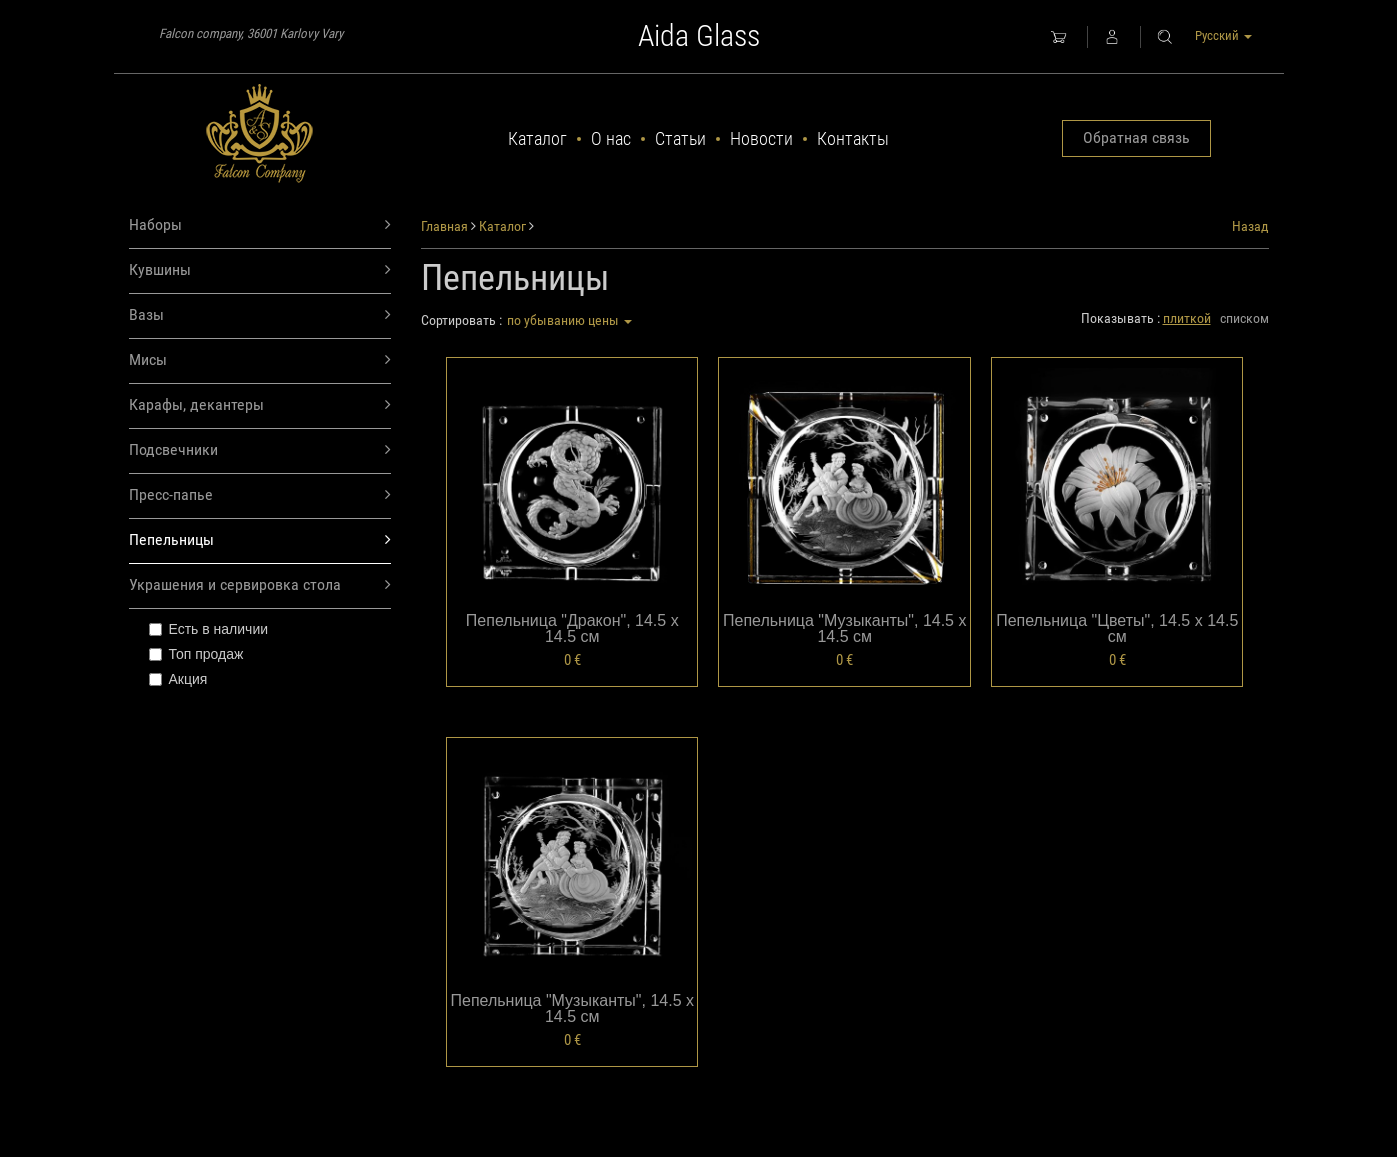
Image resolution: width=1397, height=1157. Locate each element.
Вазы (260, 315)
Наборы (260, 225)
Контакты (853, 138)
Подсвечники (260, 450)
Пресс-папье (260, 495)
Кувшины (260, 270)
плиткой (1187, 318)
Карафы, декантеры (260, 405)
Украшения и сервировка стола (260, 585)
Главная (444, 226)
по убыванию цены (569, 320)
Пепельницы (260, 540)
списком (1244, 318)
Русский (1223, 35)
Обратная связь (1136, 137)
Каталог (537, 138)
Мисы (260, 360)
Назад (1250, 226)
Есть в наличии (209, 629)
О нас (611, 138)
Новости (761, 138)
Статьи (680, 138)
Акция (178, 679)
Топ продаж (196, 654)
